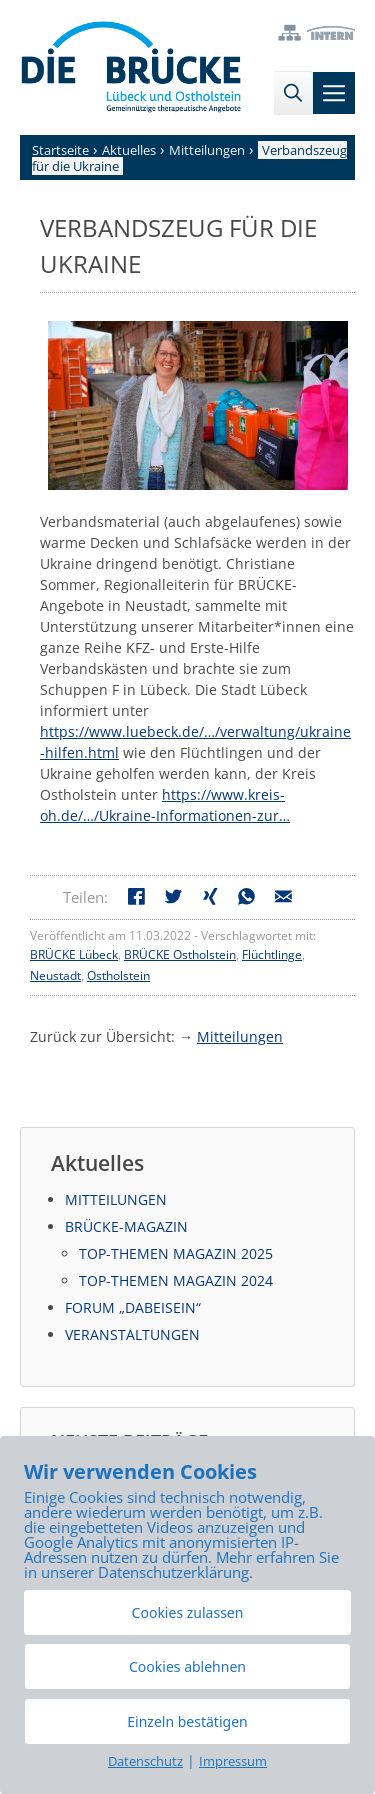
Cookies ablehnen (187, 1666)
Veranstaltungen (132, 1334)
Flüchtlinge (272, 954)
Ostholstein (118, 975)
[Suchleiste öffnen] (293, 93)
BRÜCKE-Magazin (126, 1226)
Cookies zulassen (188, 1612)
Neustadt (55, 975)
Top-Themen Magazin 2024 (176, 1280)
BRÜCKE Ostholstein (180, 954)
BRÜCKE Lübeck (74, 954)
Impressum (233, 1761)
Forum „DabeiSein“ (133, 1307)
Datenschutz (145, 1761)
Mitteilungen (240, 1036)
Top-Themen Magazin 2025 (176, 1253)
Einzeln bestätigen (187, 1721)
